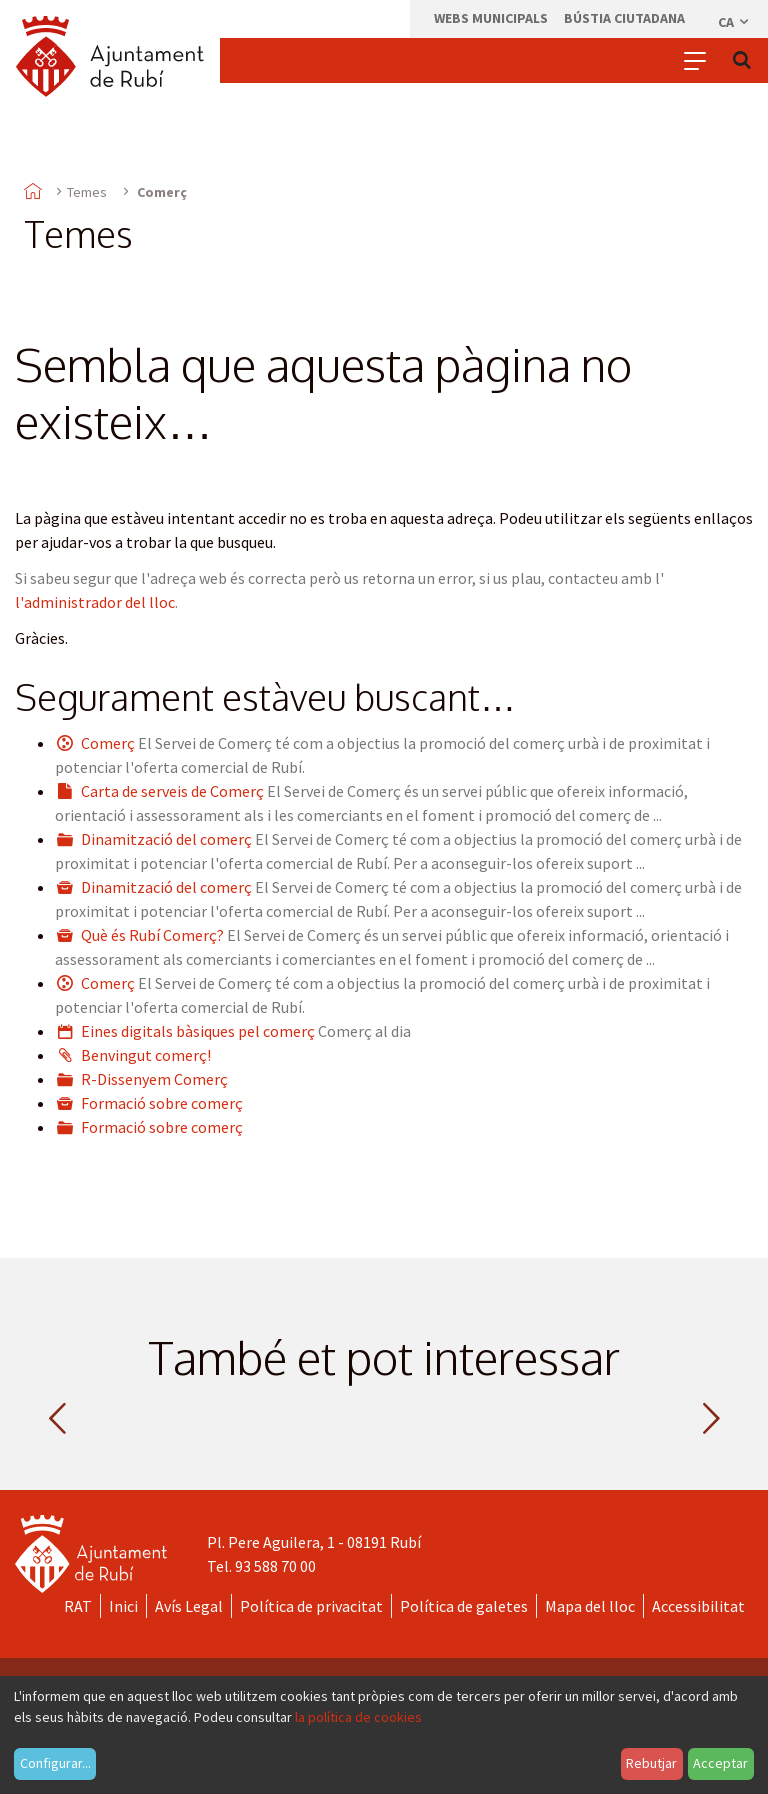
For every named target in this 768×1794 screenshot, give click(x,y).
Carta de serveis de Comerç (172, 791)
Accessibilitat (698, 1606)
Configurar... (55, 1763)
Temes (87, 192)
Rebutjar (651, 1763)
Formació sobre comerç (162, 1103)
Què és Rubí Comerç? (152, 935)
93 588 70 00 (275, 1566)
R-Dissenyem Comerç (154, 1079)
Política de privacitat (311, 1606)
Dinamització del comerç (166, 839)
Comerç (108, 743)
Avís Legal (189, 1606)
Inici (123, 1606)
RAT (78, 1606)
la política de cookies (358, 1717)
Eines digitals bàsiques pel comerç (198, 1031)
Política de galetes (464, 1606)
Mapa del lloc (590, 1606)
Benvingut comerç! (146, 1055)
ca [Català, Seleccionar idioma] (734, 22)
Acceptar (720, 1763)
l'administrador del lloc (95, 602)
